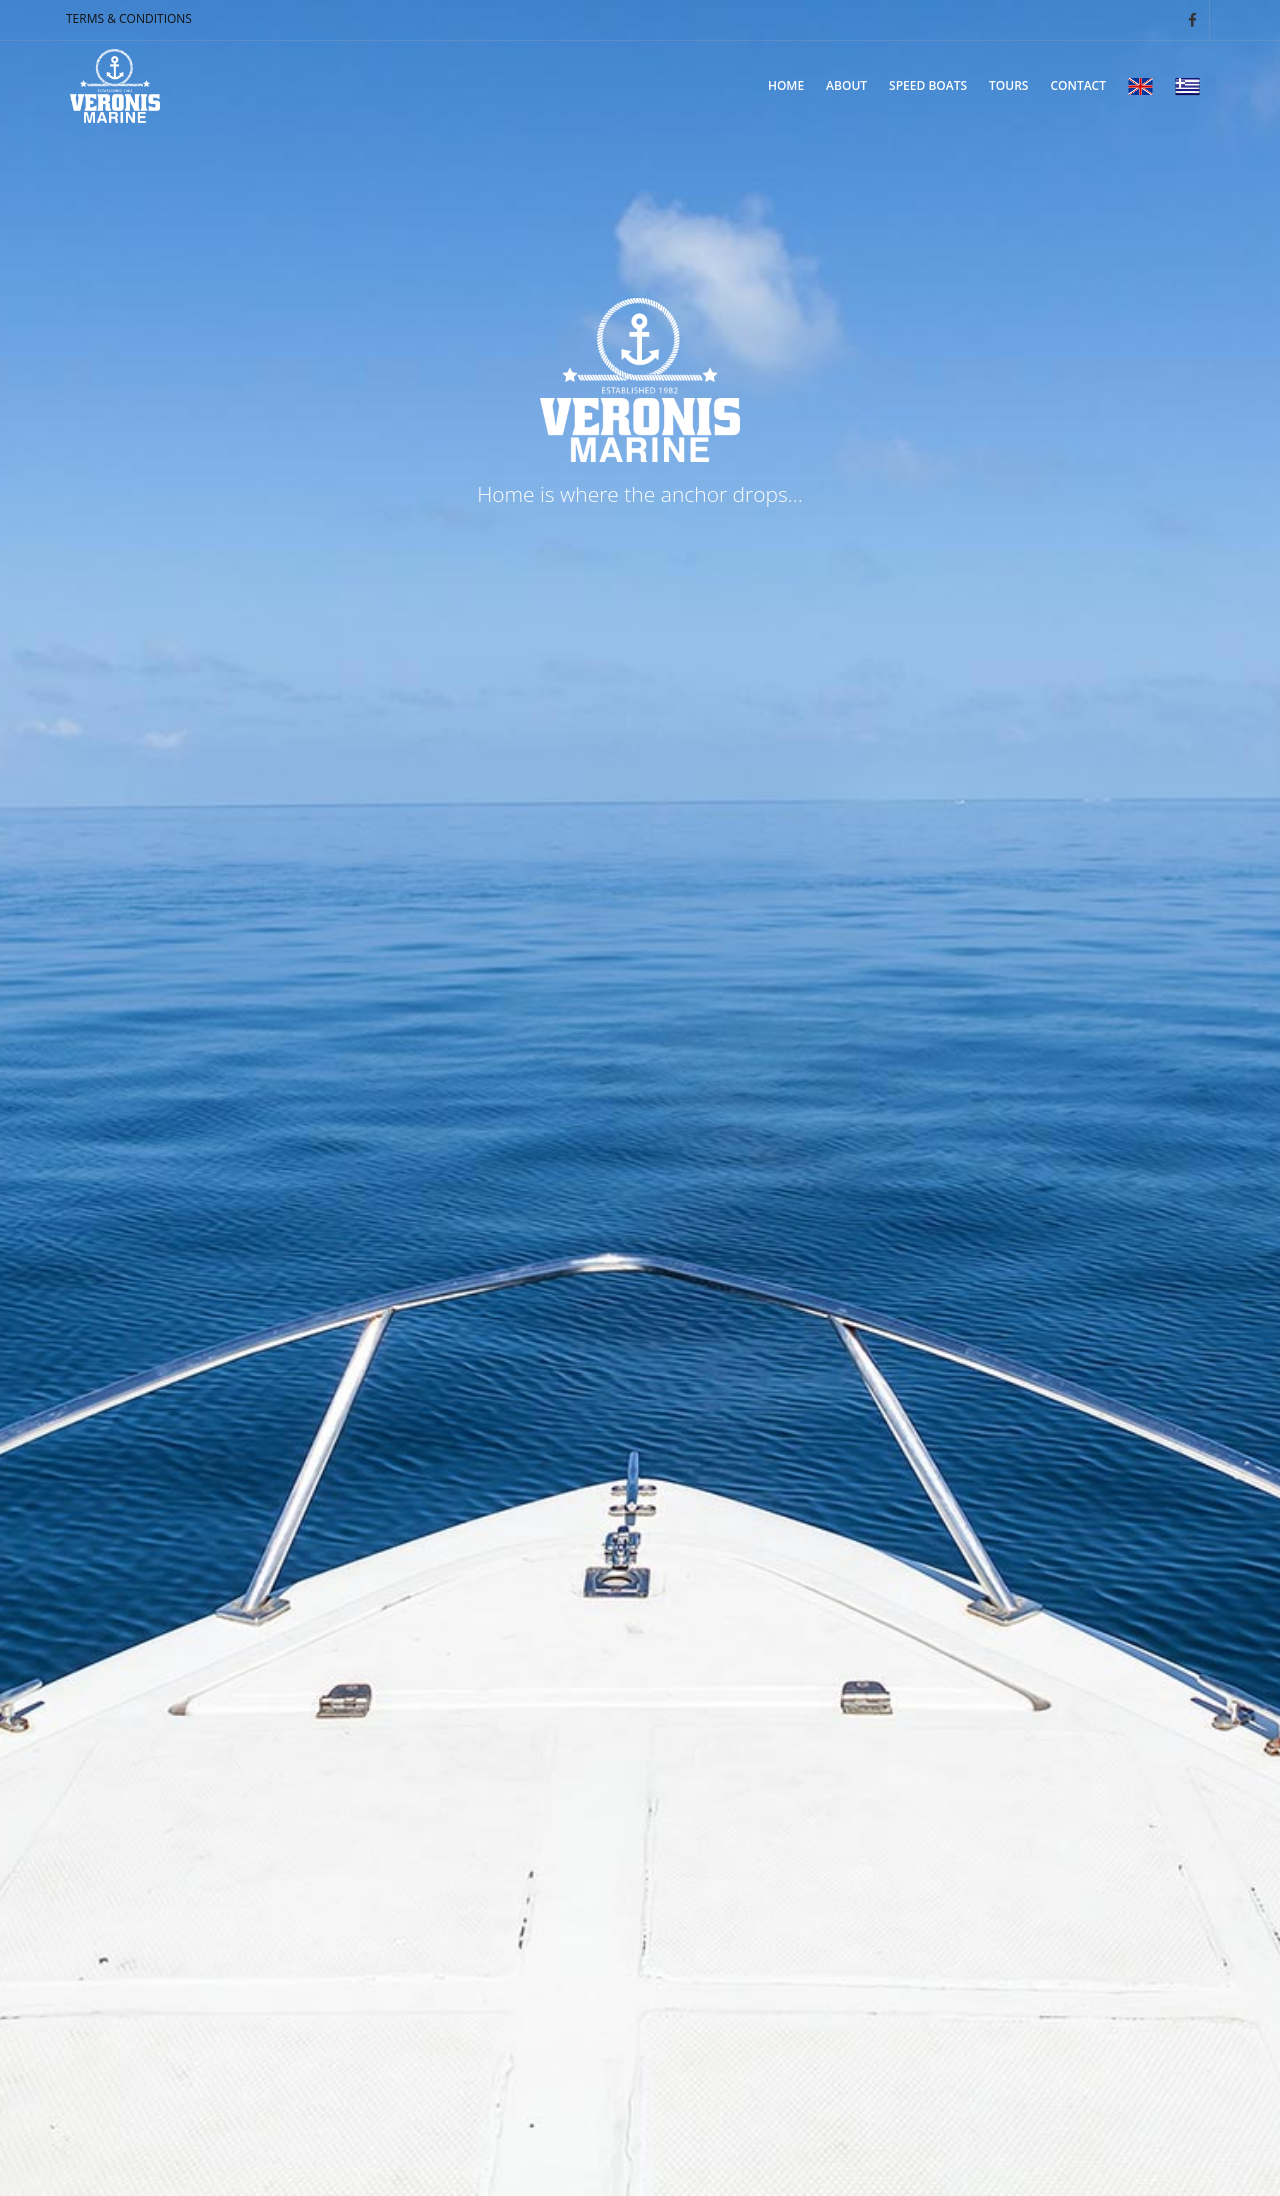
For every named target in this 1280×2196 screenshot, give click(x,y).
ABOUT (846, 85)
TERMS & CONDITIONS (129, 18)
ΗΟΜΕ (786, 85)
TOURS (1008, 85)
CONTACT (1078, 85)
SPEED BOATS (928, 85)
